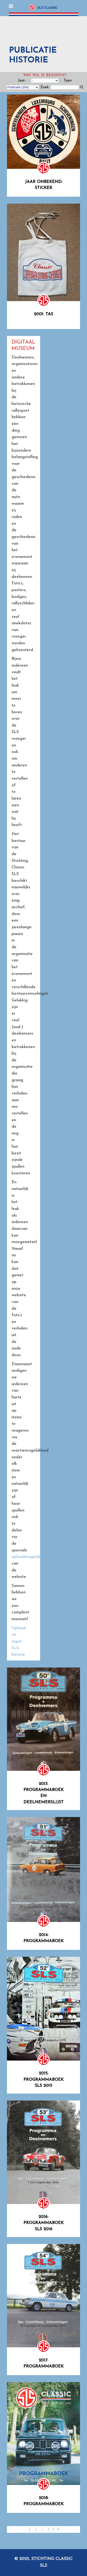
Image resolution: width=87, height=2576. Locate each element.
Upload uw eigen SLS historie (19, 1641)
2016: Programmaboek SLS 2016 (43, 2223)
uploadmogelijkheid (30, 1557)
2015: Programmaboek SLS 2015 (43, 2079)
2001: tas (43, 314)
